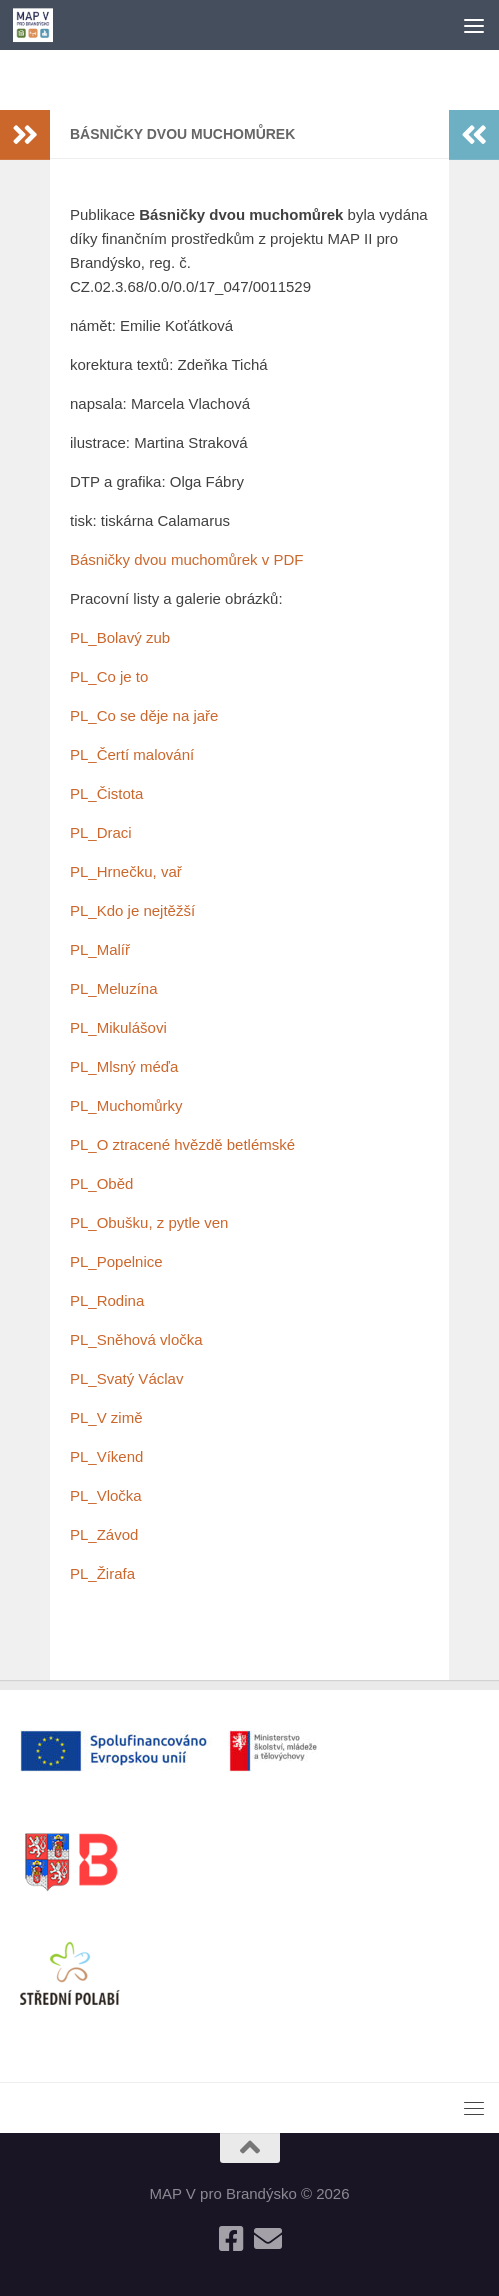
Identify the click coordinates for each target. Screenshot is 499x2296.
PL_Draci (101, 832)
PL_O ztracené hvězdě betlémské (182, 1144)
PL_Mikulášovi (118, 1027)
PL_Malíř (100, 949)
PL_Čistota (106, 793)
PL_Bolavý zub (120, 637)
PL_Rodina (107, 1300)
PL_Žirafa (102, 1573)
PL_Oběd (101, 1183)
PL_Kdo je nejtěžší (132, 910)
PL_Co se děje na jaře (144, 715)
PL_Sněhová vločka (136, 1339)
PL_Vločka (106, 1495)
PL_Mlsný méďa (124, 1066)
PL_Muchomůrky (126, 1105)
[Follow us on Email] (268, 2239)
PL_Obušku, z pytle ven (149, 1222)
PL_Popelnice (116, 1261)
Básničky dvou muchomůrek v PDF (186, 559)
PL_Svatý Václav (126, 1378)
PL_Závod (104, 1534)
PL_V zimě (106, 1417)
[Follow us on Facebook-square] (232, 2239)
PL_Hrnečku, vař (126, 871)
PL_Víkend (106, 1456)
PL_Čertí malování (132, 754)
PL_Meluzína (114, 988)
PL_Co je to (109, 676)
